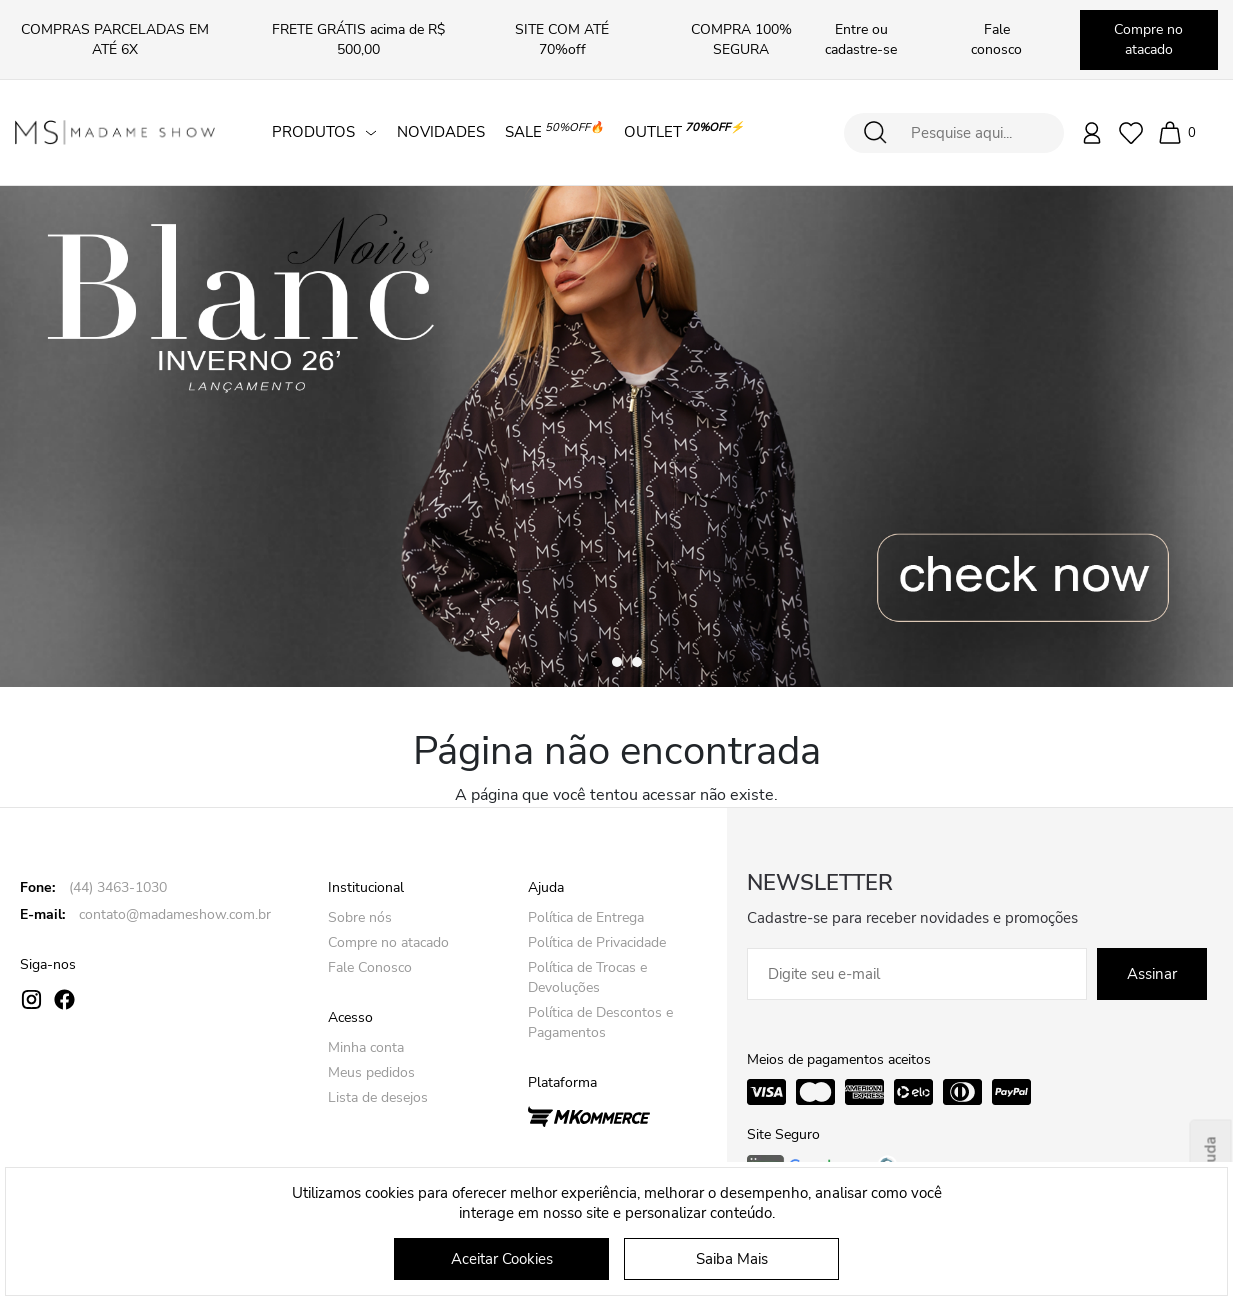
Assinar (1152, 974)
